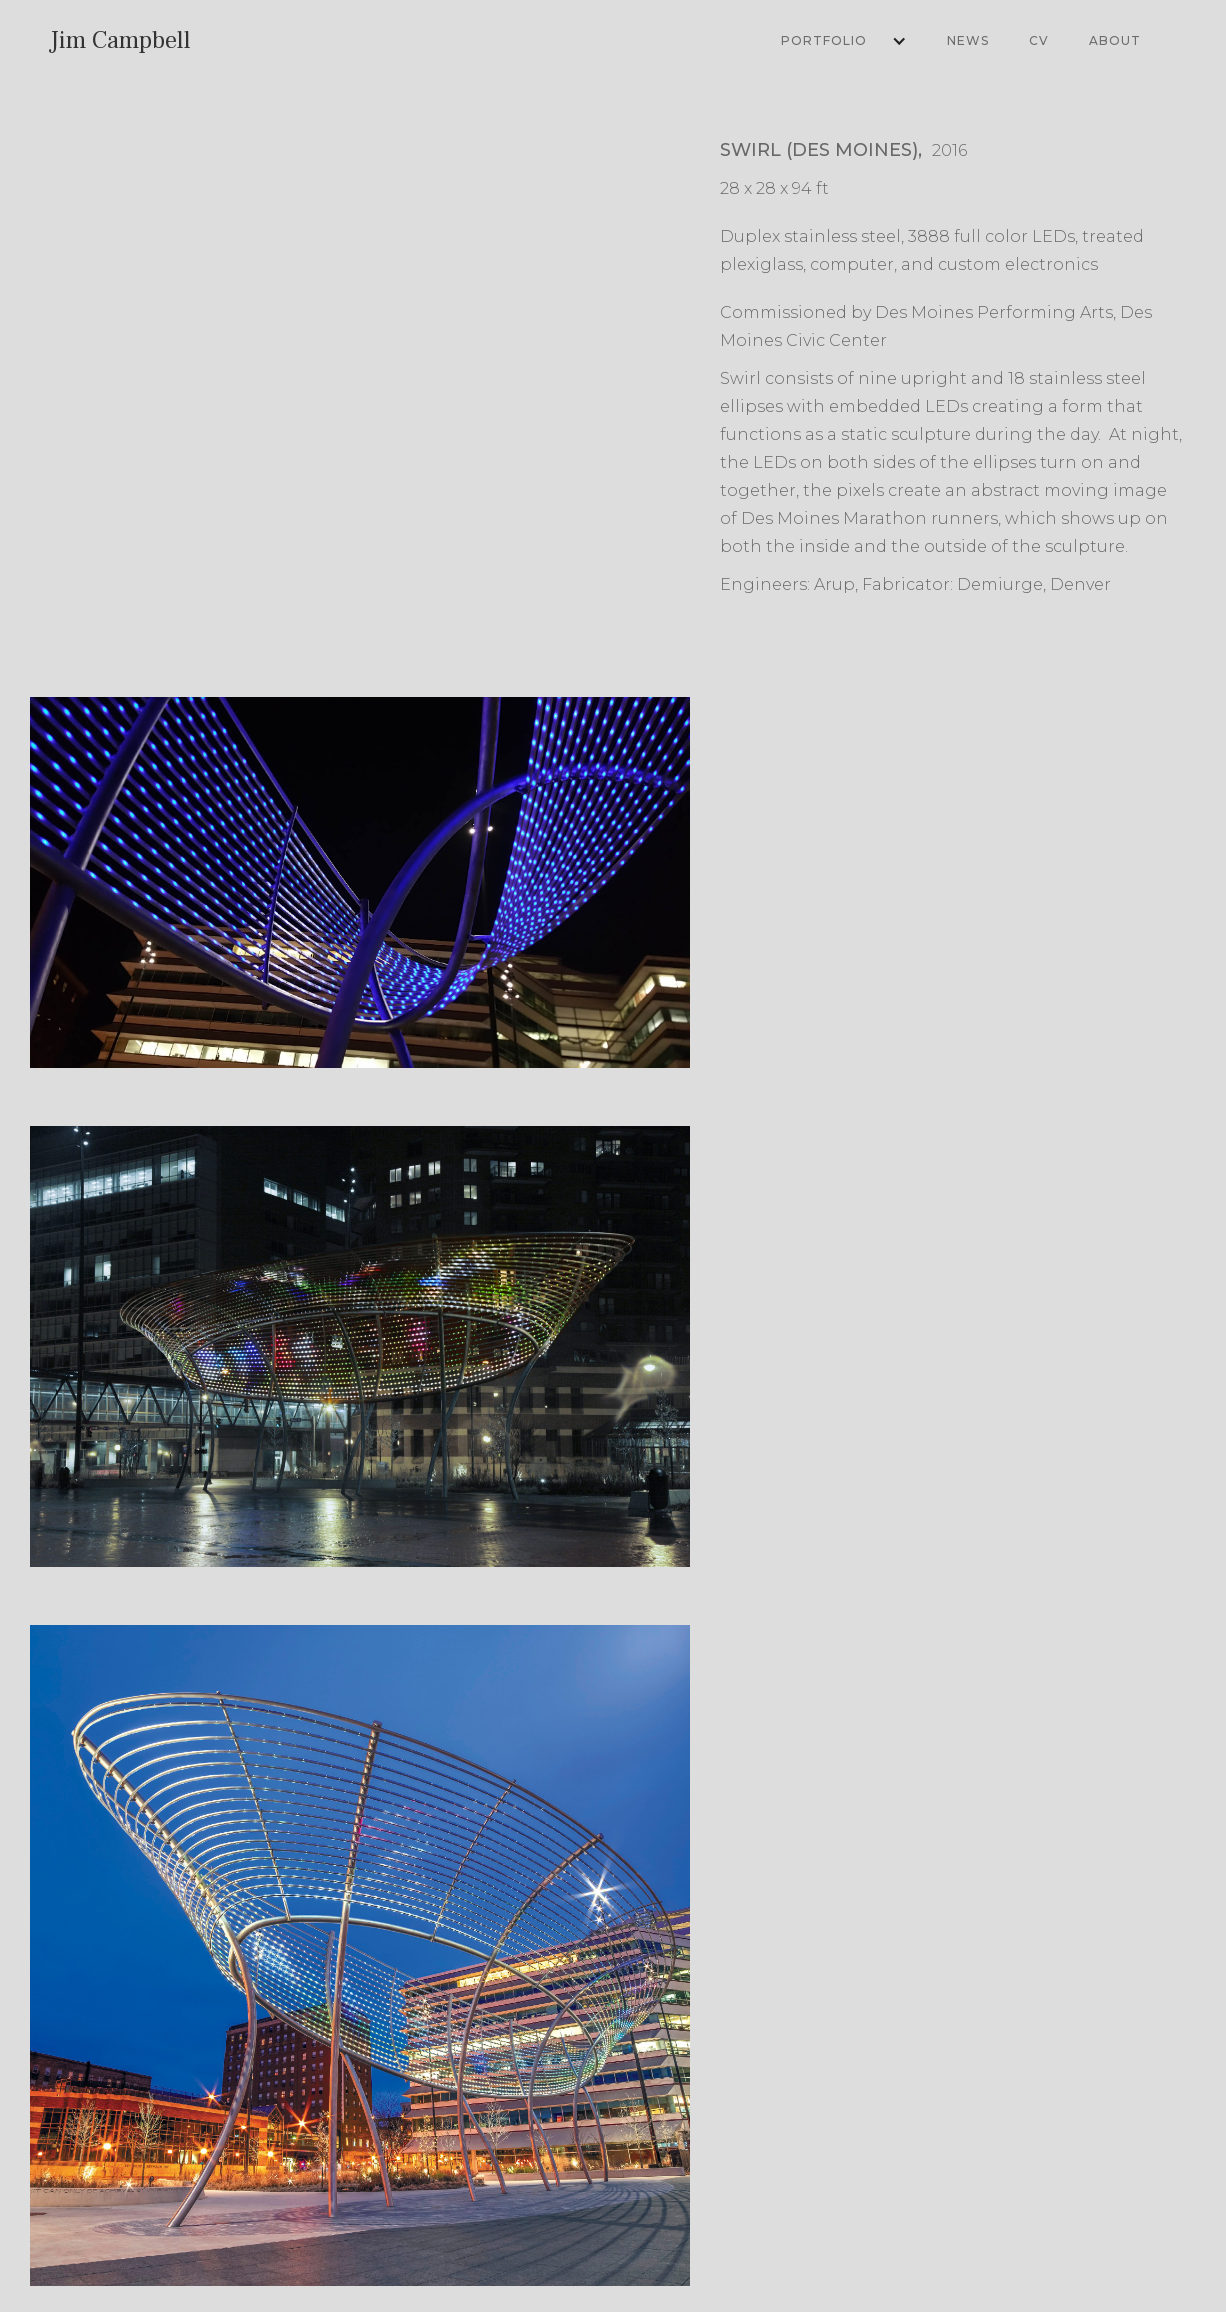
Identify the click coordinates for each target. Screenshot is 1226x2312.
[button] (834, 41)
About (1115, 40)
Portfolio (824, 40)
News (968, 40)
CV (1039, 40)
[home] (120, 41)
